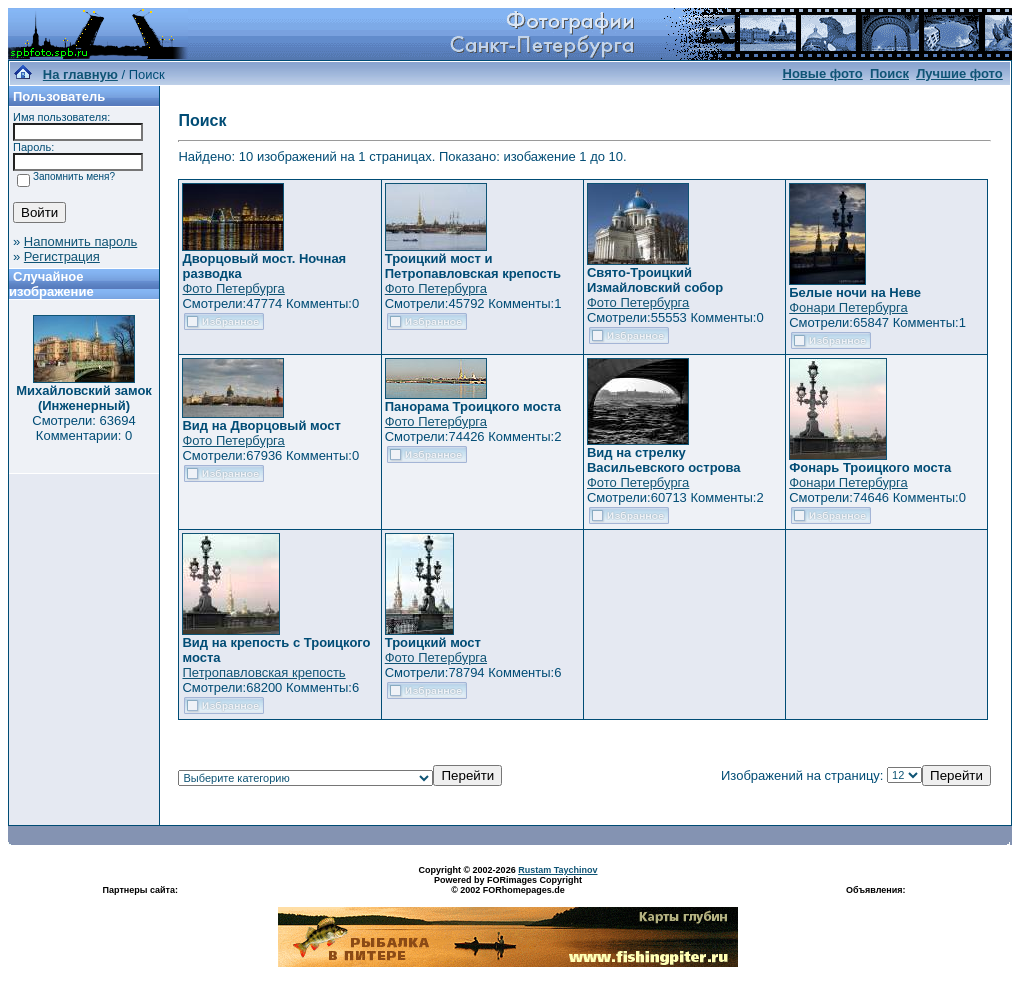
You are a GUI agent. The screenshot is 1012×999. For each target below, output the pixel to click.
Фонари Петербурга (848, 307)
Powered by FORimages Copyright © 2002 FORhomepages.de (508, 885)
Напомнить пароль (80, 241)
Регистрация (62, 256)
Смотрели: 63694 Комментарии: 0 (83, 428)
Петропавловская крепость (263, 672)
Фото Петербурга (233, 288)
